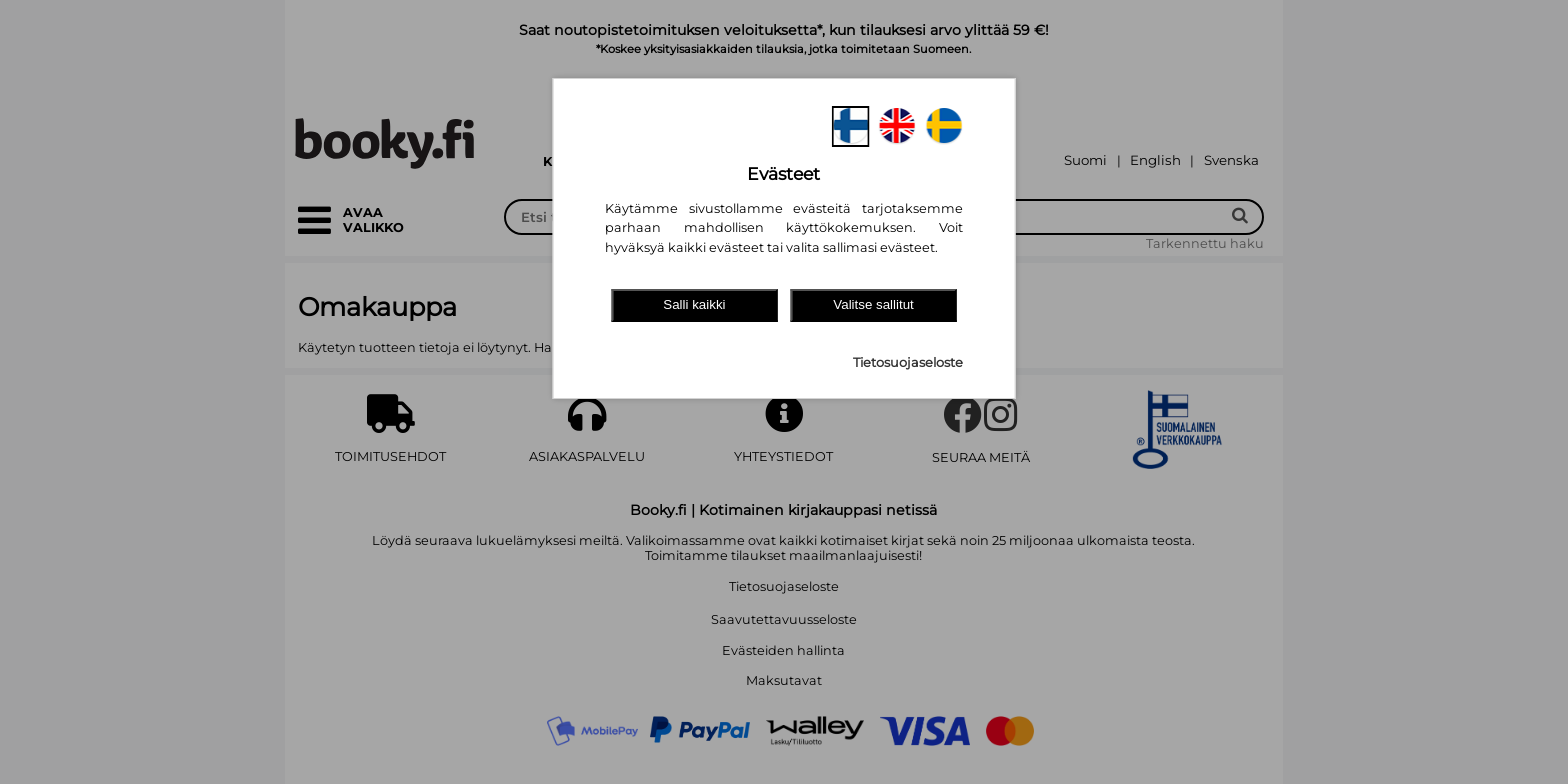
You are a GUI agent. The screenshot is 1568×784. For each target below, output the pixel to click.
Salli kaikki (694, 304)
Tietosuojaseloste (908, 362)
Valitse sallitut (873, 304)
